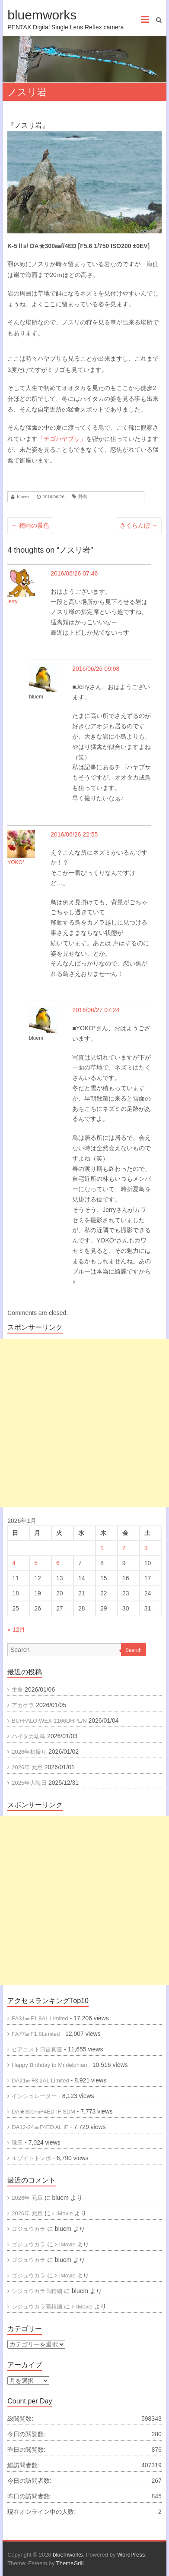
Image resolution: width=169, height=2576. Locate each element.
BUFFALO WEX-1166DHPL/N (49, 1720)
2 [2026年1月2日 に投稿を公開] (124, 1547)
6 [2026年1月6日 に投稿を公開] (58, 1563)
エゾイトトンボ (31, 2158)
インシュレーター (34, 2096)
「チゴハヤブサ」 (62, 438)
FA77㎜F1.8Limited (36, 2034)
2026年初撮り (29, 1752)
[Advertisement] (84, 1423)
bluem (23, 496)
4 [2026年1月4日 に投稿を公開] (14, 1563)
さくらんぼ (139, 525)
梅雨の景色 (30, 525)
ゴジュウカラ (28, 2229)
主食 (17, 1689)
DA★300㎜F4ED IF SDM (43, 2111)
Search (133, 1650)
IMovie (84, 2306)
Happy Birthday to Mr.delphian (49, 2065)
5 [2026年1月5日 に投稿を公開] (36, 1563)
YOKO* (15, 862)
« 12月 (16, 1629)
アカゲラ (23, 1705)
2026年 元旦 (27, 1767)
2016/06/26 (53, 496)
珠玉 (17, 2142)
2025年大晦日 (29, 1783)
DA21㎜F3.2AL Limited (40, 2080)
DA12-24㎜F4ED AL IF (40, 2127)
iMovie (65, 2213)
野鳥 (83, 496)
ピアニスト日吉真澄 (37, 2049)
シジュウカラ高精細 (37, 2291)
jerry (12, 601)
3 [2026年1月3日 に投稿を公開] (146, 1547)
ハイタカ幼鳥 (28, 1736)
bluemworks (42, 15)
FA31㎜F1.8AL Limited (40, 2018)
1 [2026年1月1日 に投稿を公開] (102, 1547)
